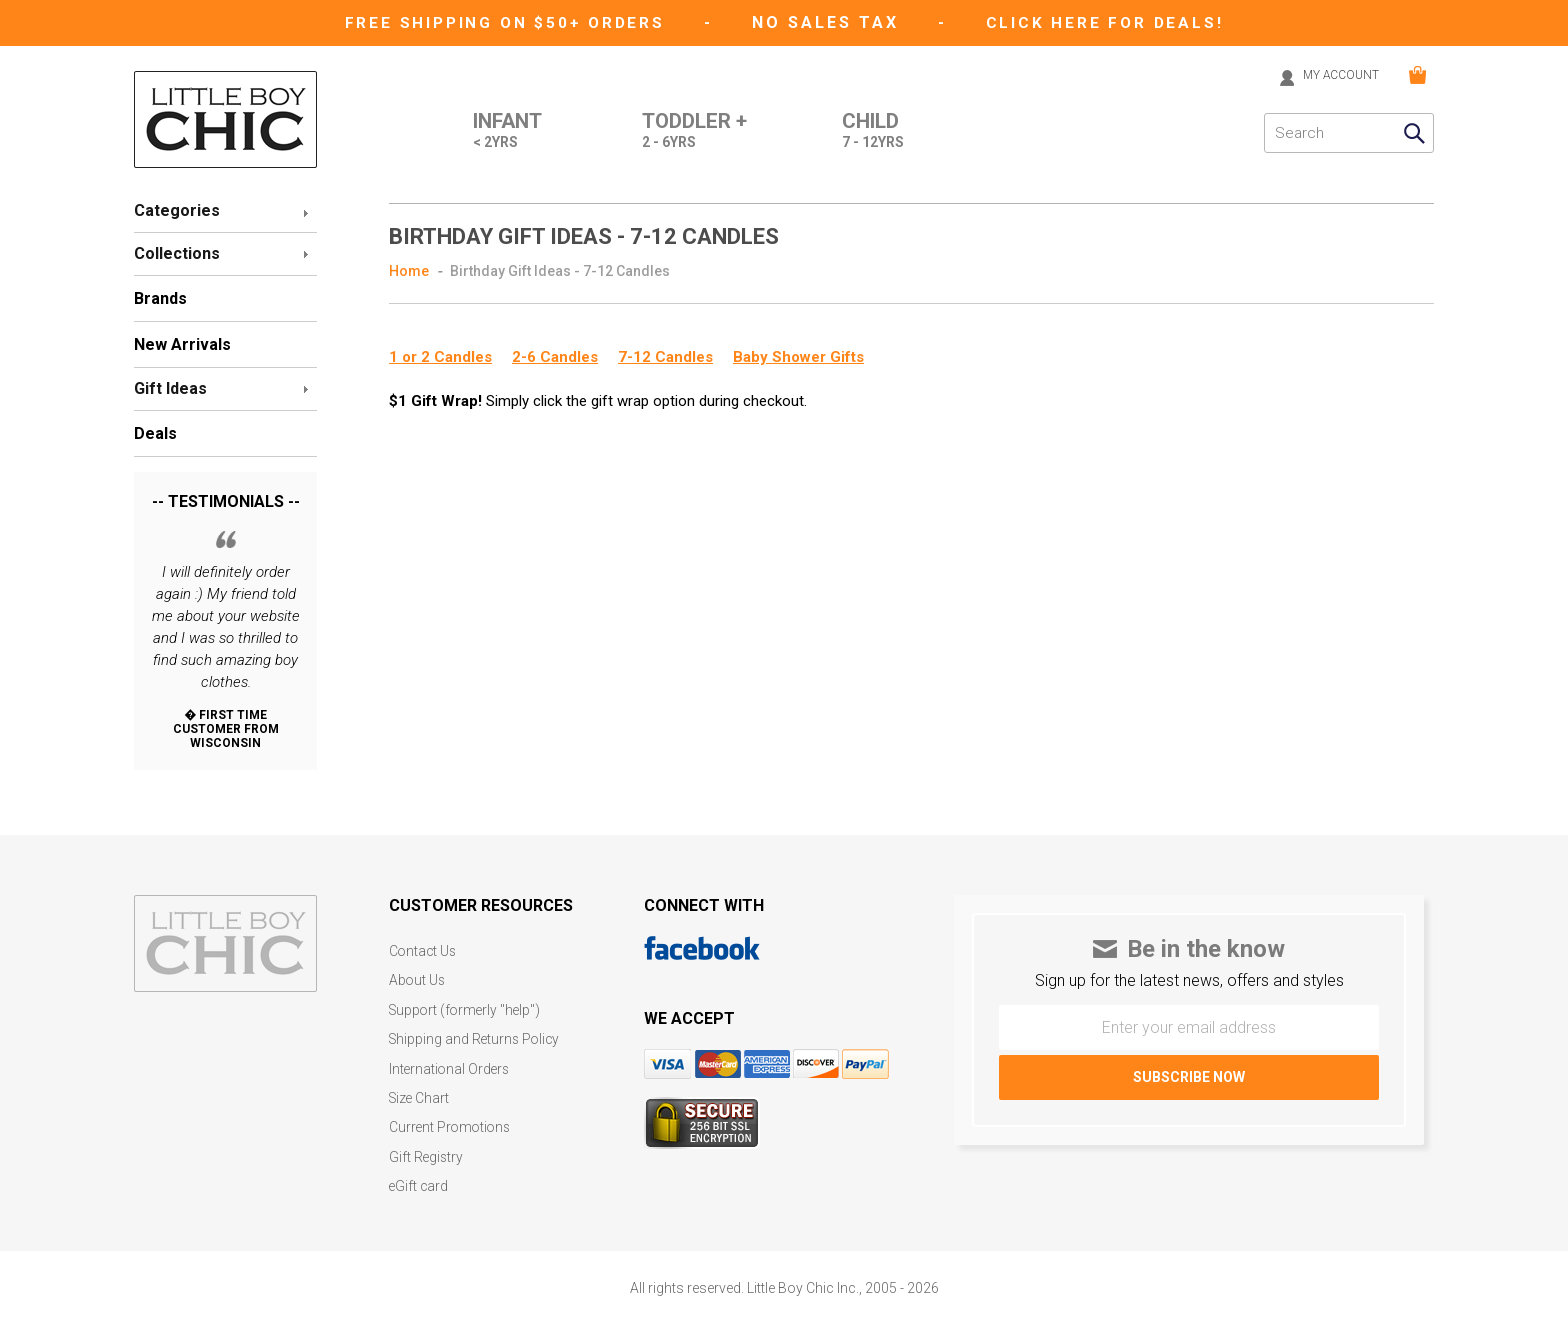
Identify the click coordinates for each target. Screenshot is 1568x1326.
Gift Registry (427, 1145)
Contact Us (424, 949)
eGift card (419, 1173)
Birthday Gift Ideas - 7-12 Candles (560, 270)
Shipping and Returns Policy (477, 1033)
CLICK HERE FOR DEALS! (1111, 22)
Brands (160, 297)
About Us (418, 977)
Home (409, 270)
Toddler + (689, 131)
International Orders (451, 1061)
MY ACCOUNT (1332, 74)
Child (872, 131)
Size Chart (420, 1089)
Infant (495, 131)
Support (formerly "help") (467, 1005)
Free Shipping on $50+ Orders (505, 22)
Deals (155, 432)
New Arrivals (182, 343)
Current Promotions (452, 1117)
